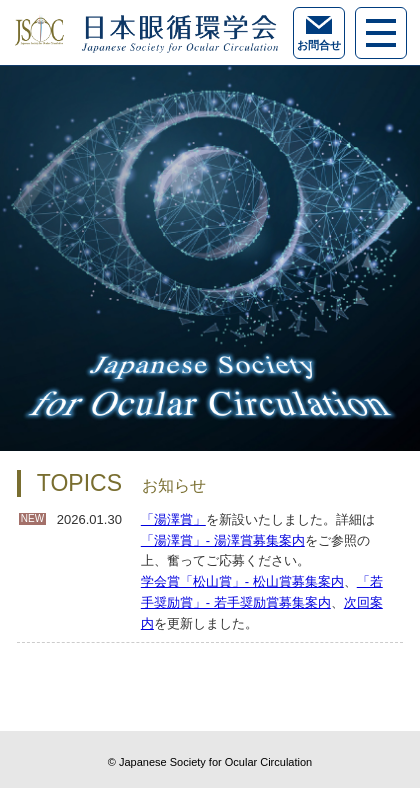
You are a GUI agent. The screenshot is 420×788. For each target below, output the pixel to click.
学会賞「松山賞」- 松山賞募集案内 (242, 581)
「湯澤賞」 (173, 519)
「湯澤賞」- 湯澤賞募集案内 (223, 540)
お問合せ (319, 34)
